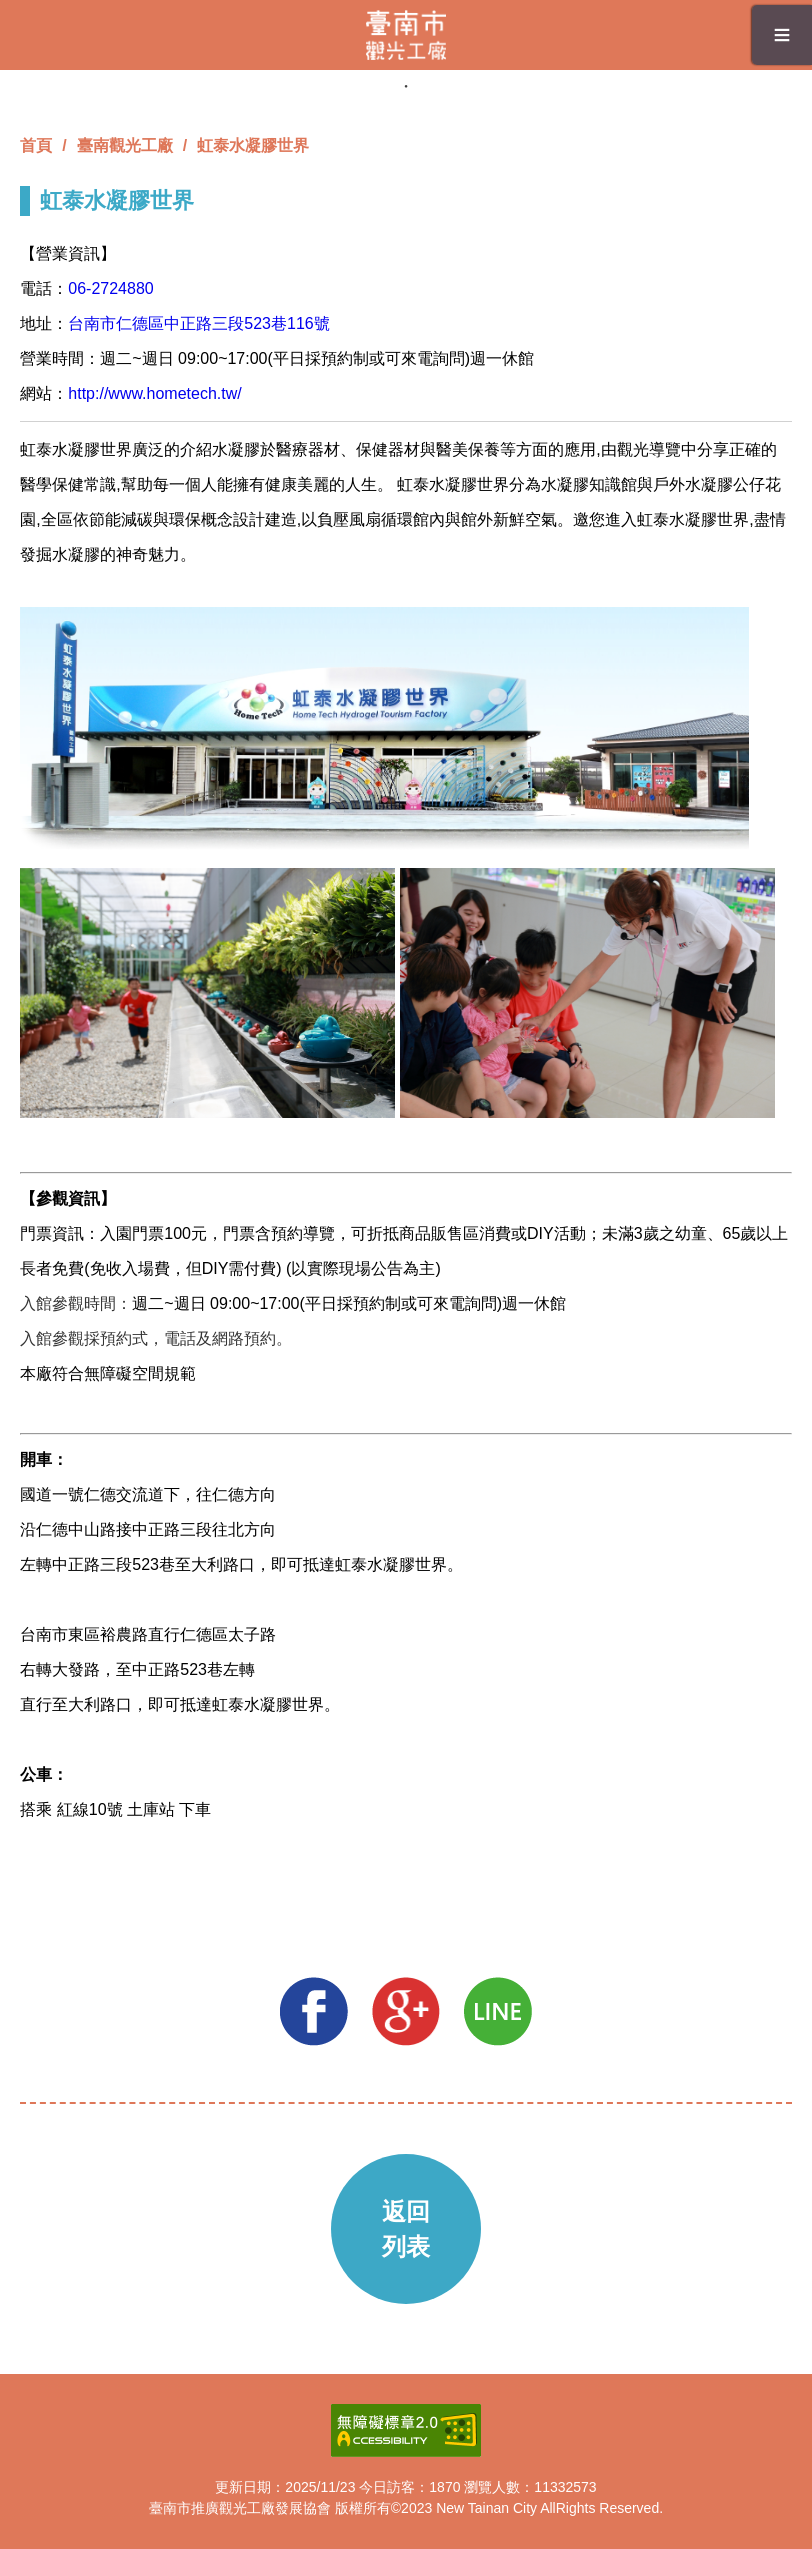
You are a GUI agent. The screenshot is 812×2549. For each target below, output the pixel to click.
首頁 (36, 145)
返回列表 (406, 2229)
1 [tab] (406, 86)
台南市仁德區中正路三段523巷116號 (198, 323)
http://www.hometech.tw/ (154, 393)
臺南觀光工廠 (125, 145)
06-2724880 (110, 288)
